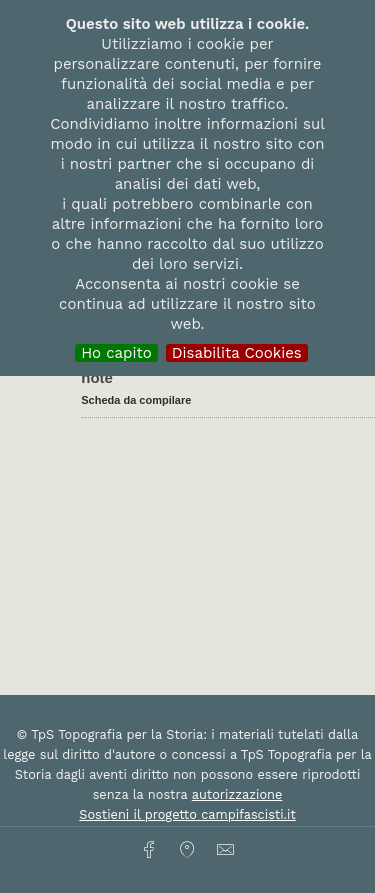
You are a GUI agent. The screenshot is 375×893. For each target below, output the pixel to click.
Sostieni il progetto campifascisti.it (187, 814)
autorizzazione (237, 794)
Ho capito (116, 353)
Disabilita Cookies (237, 353)
